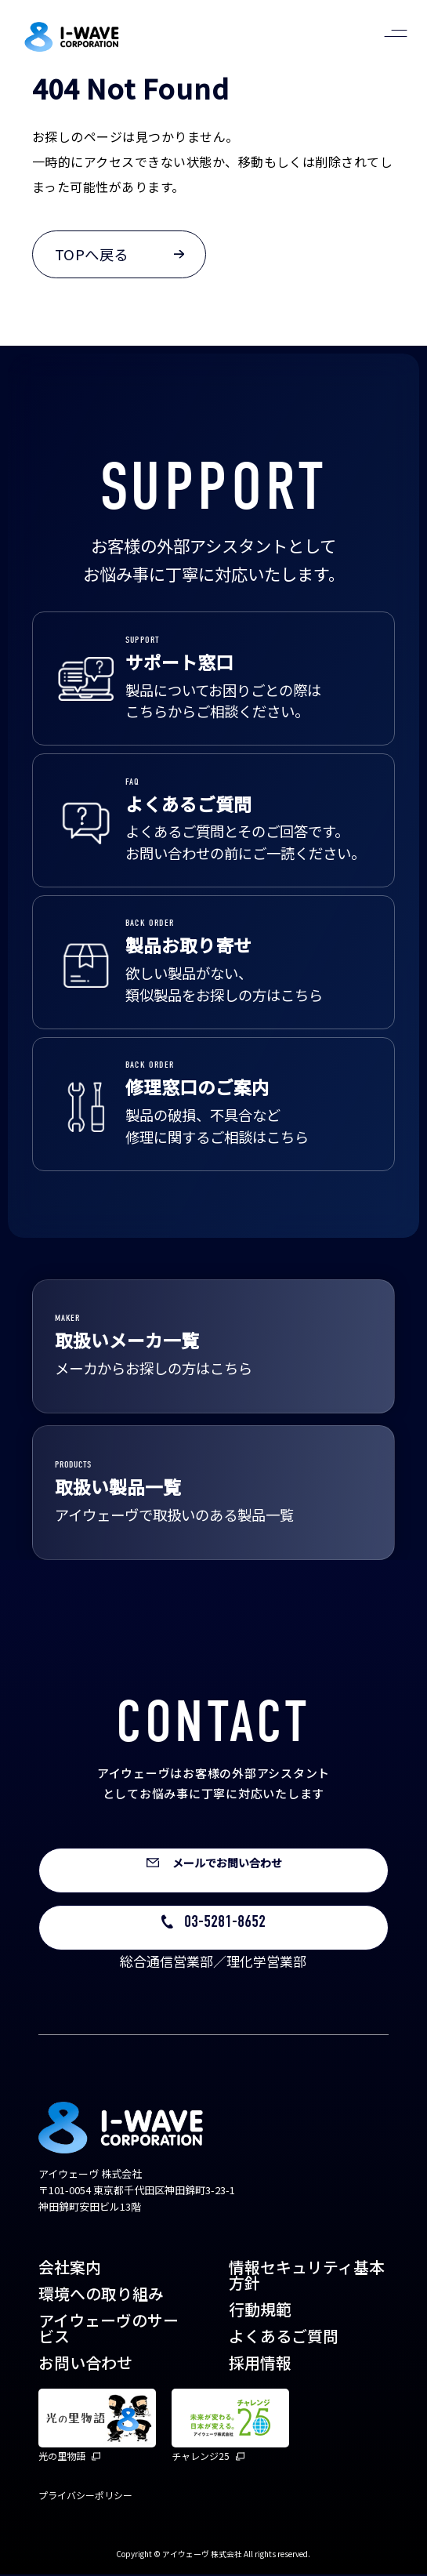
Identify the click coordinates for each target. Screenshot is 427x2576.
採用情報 (260, 2363)
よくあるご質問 (283, 2336)
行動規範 (260, 2309)
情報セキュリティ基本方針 (307, 2276)
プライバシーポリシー (85, 2496)
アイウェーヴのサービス (108, 2328)
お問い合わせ (85, 2363)
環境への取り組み (101, 2295)
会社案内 (69, 2268)
